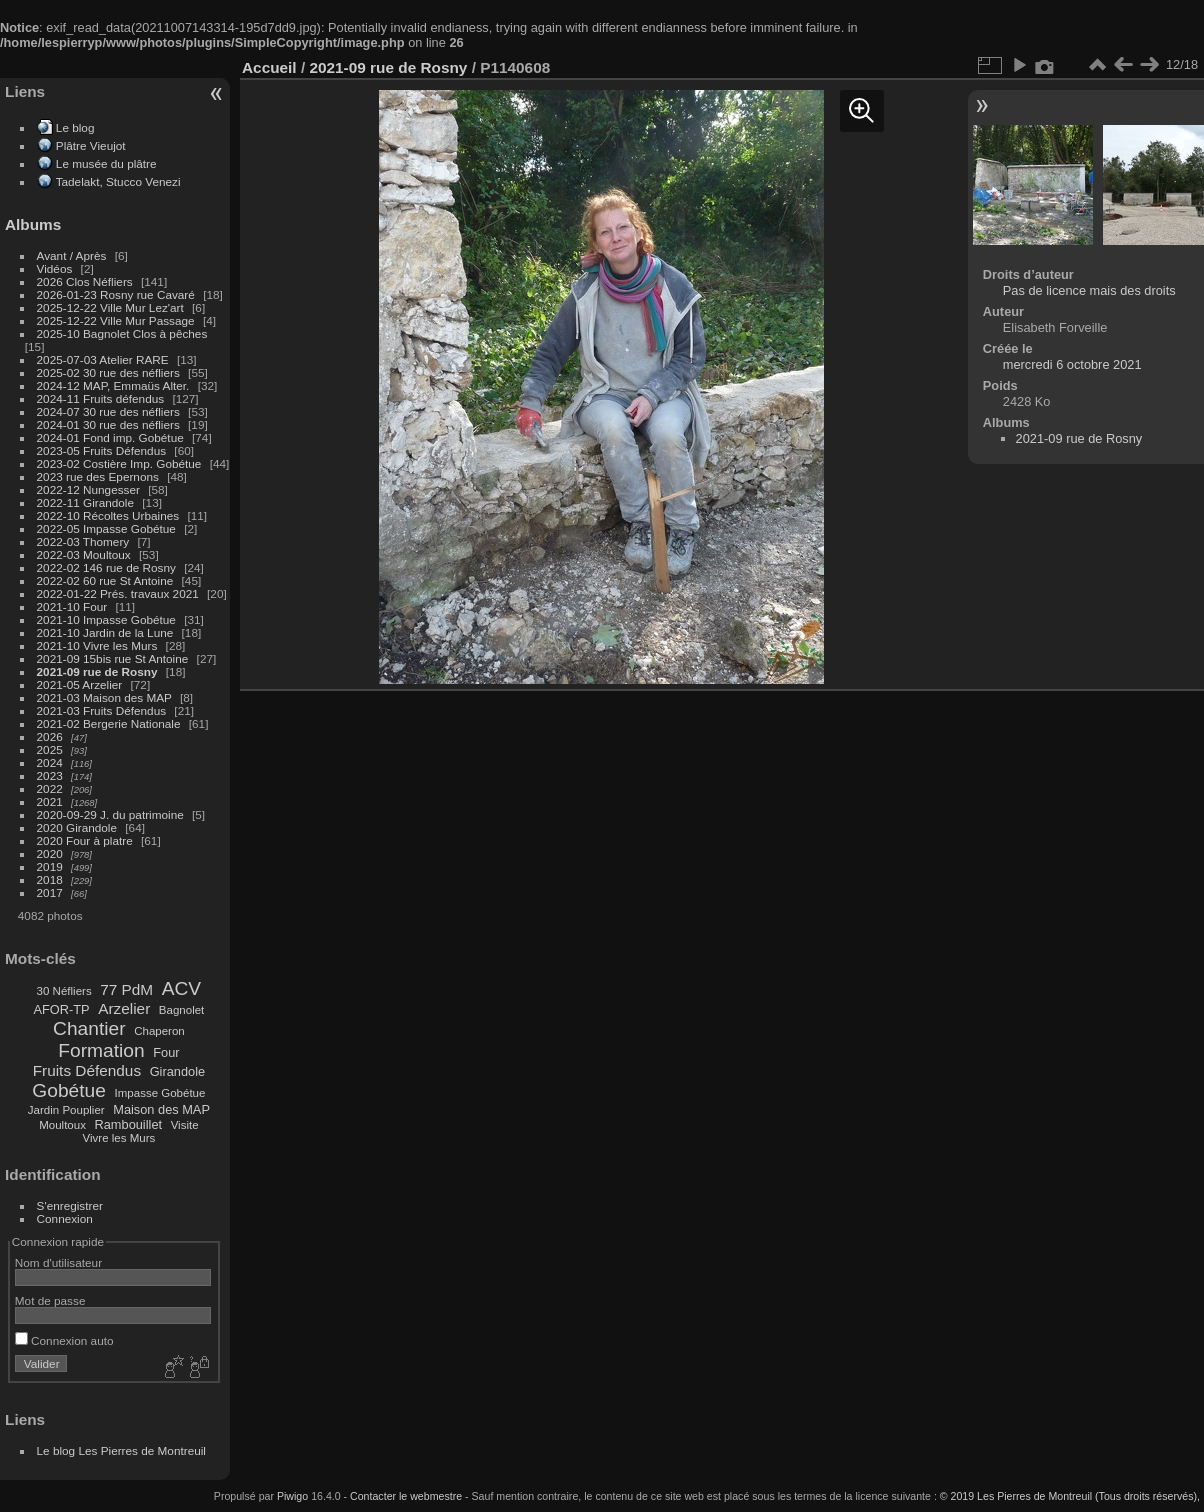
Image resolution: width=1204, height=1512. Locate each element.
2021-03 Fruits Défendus (102, 710)
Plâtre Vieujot (91, 145)
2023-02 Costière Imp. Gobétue (119, 463)
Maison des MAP (161, 1109)
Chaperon (159, 1031)
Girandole (178, 1071)
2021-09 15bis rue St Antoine (113, 658)
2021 (50, 801)
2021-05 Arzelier (80, 684)
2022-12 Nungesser (88, 489)
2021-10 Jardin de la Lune (105, 632)
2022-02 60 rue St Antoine (105, 580)
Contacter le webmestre (406, 1496)
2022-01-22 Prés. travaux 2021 (118, 593)
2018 (50, 879)
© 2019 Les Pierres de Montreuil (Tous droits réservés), (1070, 1496)
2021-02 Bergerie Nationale (109, 723)
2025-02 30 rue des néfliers (108, 372)
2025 (50, 749)
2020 (50, 853)
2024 (50, 762)
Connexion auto (64, 1340)
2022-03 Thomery (83, 541)
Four (166, 1052)
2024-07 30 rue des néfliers (108, 411)
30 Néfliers (64, 991)
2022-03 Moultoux (84, 554)
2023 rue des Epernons (98, 476)
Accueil (269, 67)
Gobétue (69, 1090)
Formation (101, 1050)
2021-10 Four (72, 606)
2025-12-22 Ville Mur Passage (116, 320)
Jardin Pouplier (66, 1110)
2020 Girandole (77, 827)
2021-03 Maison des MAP (104, 697)
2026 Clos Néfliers (85, 281)
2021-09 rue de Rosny (97, 671)
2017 (50, 892)
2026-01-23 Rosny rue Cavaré (116, 294)
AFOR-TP (61, 1009)
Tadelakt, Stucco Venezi (118, 181)
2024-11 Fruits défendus (101, 398)
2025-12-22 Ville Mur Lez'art (110, 307)
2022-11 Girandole (85, 502)
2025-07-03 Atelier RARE (103, 359)
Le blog (75, 127)
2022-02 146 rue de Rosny (106, 567)
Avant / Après (72, 255)
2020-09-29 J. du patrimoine (110, 814)
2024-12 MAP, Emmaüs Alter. (113, 385)
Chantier (89, 1028)
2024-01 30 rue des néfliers (110, 424)
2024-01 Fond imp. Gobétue (110, 437)
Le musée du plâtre (106, 163)
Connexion (65, 1218)
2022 (50, 788)
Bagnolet (181, 1010)
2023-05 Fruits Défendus (102, 450)
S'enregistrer (70, 1205)
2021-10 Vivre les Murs (97, 645)
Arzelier (124, 1008)
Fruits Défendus (87, 1070)
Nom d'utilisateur (58, 1262)
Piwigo (292, 1496)
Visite (185, 1125)
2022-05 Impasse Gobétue (106, 528)
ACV (181, 988)
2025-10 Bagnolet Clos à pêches (122, 333)
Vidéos (55, 268)
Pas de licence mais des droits (1089, 290)
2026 (50, 736)
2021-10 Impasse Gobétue (106, 619)
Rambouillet (129, 1124)
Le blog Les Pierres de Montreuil (121, 1450)
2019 (50, 866)
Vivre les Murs (119, 1138)
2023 (50, 775)
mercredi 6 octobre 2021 (1072, 364)
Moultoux (62, 1125)
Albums (33, 224)
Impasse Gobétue (160, 1093)
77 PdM (126, 989)
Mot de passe (50, 1300)
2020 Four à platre (85, 840)
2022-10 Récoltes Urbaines (108, 515)
